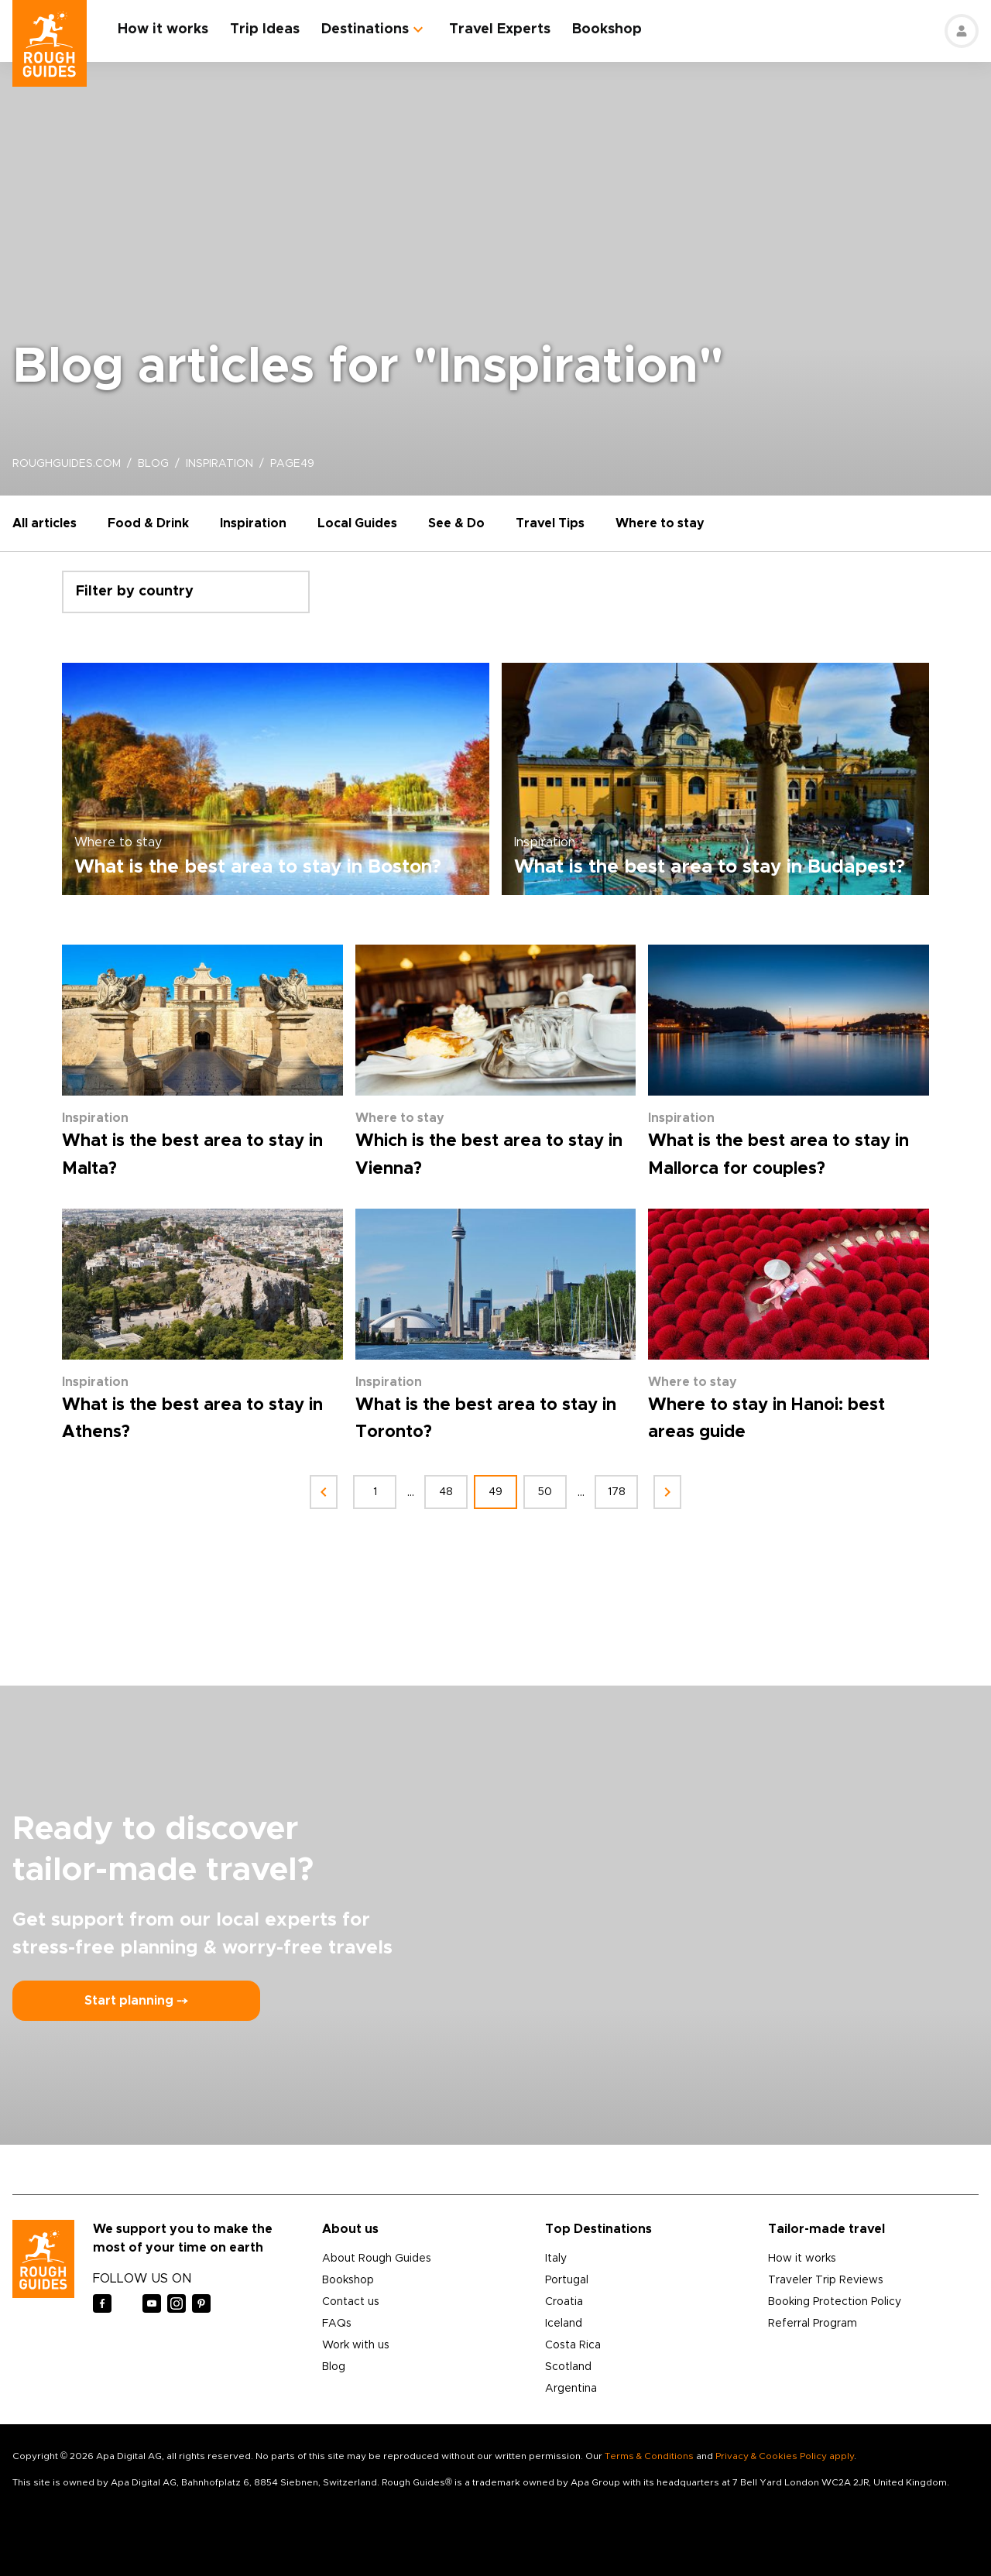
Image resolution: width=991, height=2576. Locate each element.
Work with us (355, 2345)
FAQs (336, 2323)
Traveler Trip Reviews (825, 2280)
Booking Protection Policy (834, 2301)
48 (446, 1492)
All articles (44, 523)
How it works (163, 29)
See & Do (456, 523)
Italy (556, 2258)
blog (153, 463)
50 (545, 1492)
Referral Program (812, 2323)
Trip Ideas (265, 29)
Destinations (365, 29)
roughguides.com (66, 463)
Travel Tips (550, 523)
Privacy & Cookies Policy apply (784, 2456)
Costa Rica (573, 2345)
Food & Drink (148, 523)
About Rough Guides (376, 2258)
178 (617, 1492)
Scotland (568, 2367)
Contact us (350, 2301)
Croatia (564, 2301)
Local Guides (357, 523)
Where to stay (660, 523)
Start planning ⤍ (136, 2001)
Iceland (563, 2323)
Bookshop (607, 29)
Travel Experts (499, 29)
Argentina (571, 2388)
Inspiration (253, 523)
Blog (333, 2367)
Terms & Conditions (649, 2456)
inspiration (219, 463)
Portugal (566, 2280)
